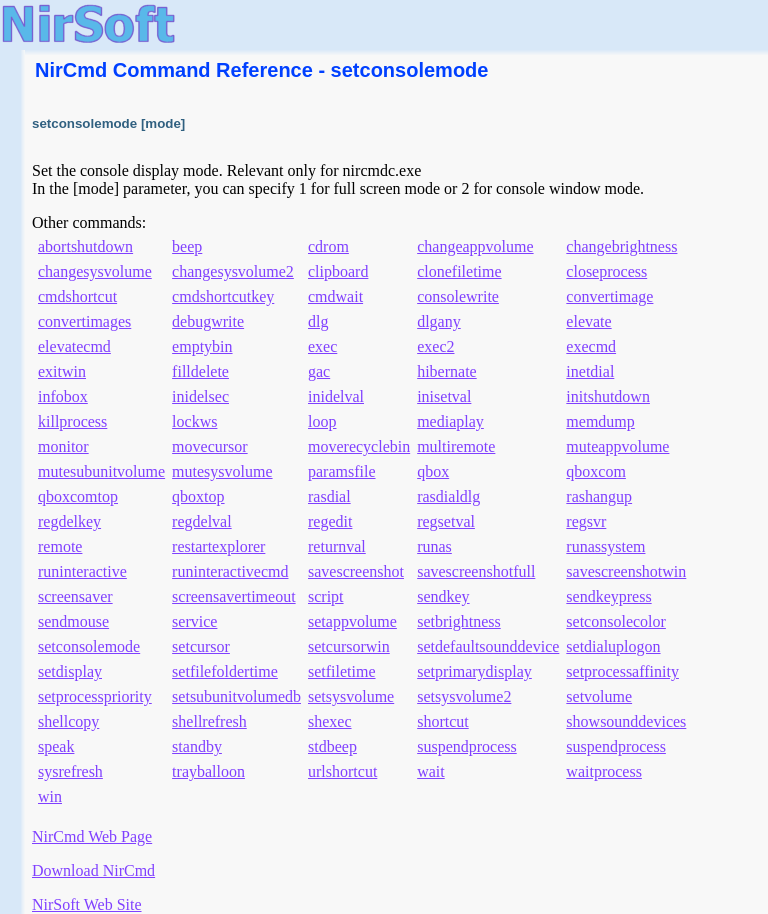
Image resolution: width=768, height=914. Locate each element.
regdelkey (69, 521)
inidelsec (200, 396)
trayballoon (208, 771)
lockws (194, 421)
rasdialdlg (448, 496)
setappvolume (352, 621)
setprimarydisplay (474, 671)
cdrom (328, 246)
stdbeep (332, 746)
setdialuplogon (613, 646)
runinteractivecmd (230, 571)
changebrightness (621, 246)
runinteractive (82, 571)
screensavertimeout (234, 596)
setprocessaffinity (622, 671)
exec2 (435, 346)
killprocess (72, 421)
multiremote (456, 446)
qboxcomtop (78, 496)
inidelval (336, 396)
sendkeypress (608, 596)
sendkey (443, 596)
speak (56, 746)
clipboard (338, 271)
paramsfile (342, 471)
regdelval (202, 521)
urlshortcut (342, 771)
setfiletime (342, 671)
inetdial (590, 371)
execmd (591, 346)
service (194, 621)
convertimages (84, 321)
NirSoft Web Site (87, 904)
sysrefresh (70, 771)
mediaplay (450, 421)
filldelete (200, 371)
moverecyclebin (359, 446)
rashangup (599, 496)
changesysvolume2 (233, 271)
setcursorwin (349, 646)
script (326, 596)
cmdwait (335, 296)
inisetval (444, 396)
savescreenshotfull (476, 571)
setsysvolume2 (464, 696)
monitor (63, 446)
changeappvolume (475, 246)
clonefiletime (459, 271)
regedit (330, 521)
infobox (63, 396)
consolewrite (458, 296)
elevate (588, 321)
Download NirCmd (93, 870)
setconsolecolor (616, 621)
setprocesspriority (95, 696)
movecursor (210, 446)
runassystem (605, 546)
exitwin (62, 371)
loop (322, 421)
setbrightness (459, 621)
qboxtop (198, 496)
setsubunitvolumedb (236, 696)
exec (322, 346)
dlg (318, 321)
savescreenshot (356, 571)
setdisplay (70, 671)
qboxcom (596, 471)
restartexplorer (218, 546)
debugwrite (208, 321)
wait (431, 771)
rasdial (329, 496)
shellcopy (68, 721)
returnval (337, 546)
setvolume (599, 696)
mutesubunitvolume (101, 471)
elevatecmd (74, 346)
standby (197, 746)
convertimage (609, 296)
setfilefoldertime (225, 671)
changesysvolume (95, 271)
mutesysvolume (222, 471)
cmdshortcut (77, 296)
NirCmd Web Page (92, 836)
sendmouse (73, 621)
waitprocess (604, 771)
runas (434, 546)
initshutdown (608, 396)
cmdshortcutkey (223, 296)
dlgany (439, 321)
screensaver (75, 596)
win (50, 796)
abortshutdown (85, 246)
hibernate (447, 371)
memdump (600, 421)
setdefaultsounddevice (488, 646)
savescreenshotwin (626, 571)
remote (60, 546)
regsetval (446, 521)
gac (319, 371)
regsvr (586, 521)
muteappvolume (617, 446)
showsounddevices (626, 721)
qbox (433, 471)
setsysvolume (351, 696)
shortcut (443, 721)
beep (187, 246)
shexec (330, 721)
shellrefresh (209, 721)
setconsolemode (89, 646)
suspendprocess (467, 746)
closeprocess (606, 271)
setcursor (201, 646)
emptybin (202, 346)
